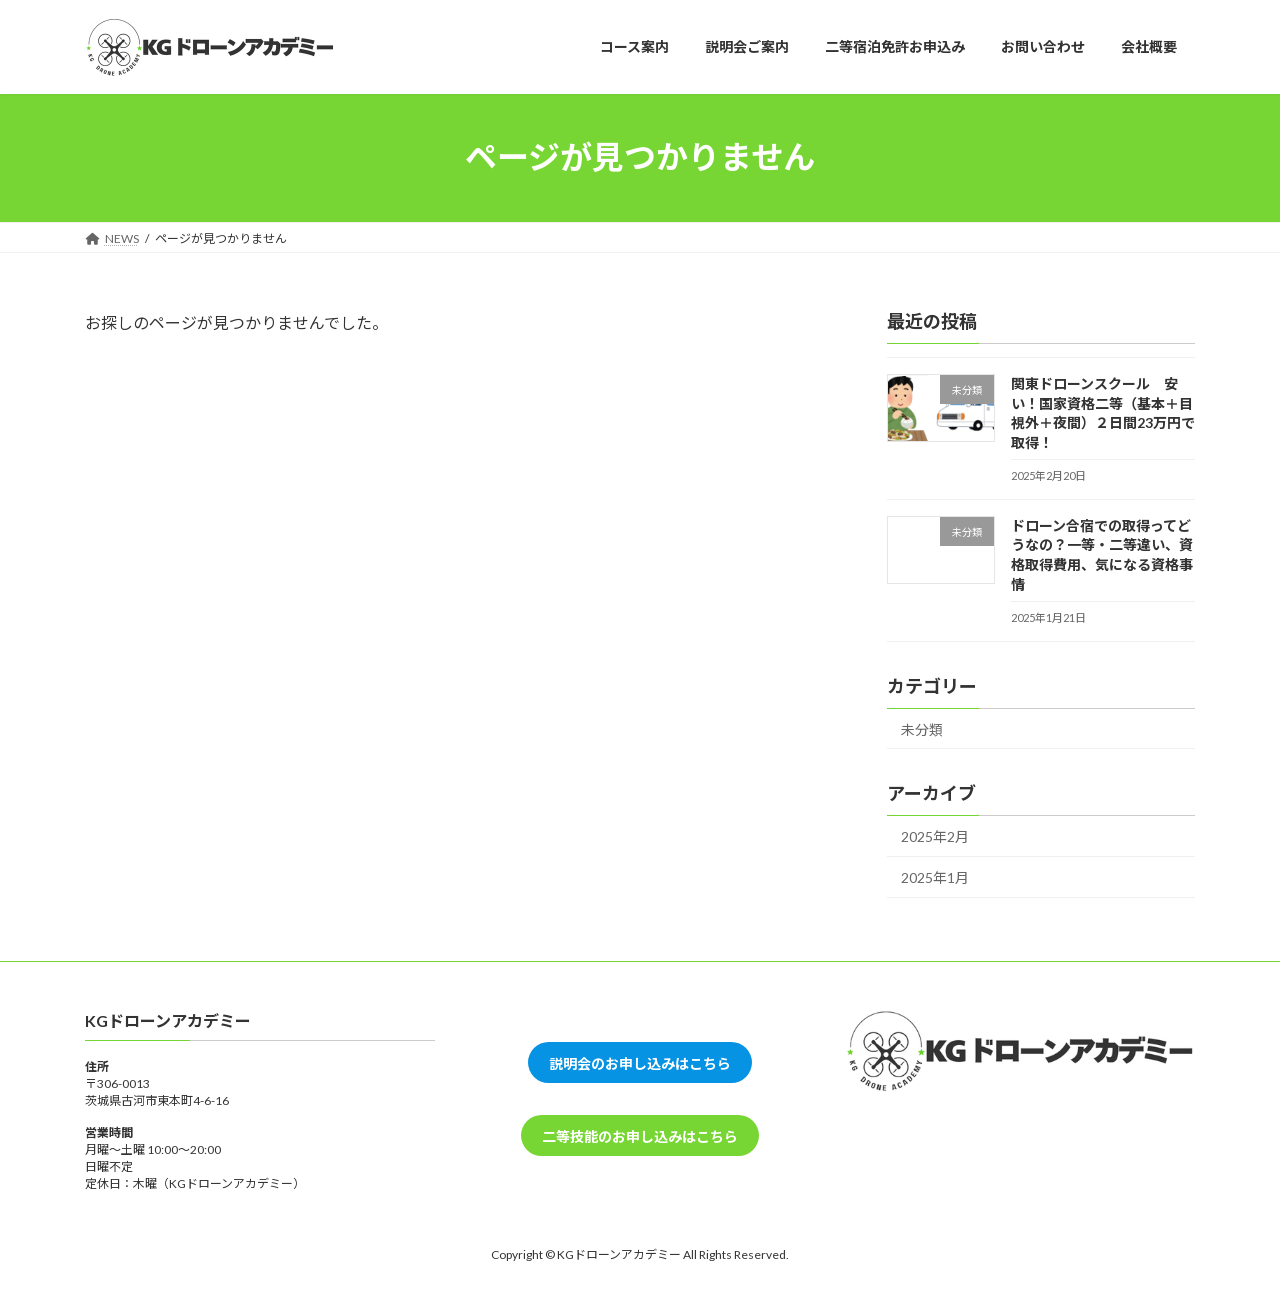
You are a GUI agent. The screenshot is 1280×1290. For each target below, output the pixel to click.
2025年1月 (935, 876)
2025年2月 (935, 836)
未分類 (922, 728)
